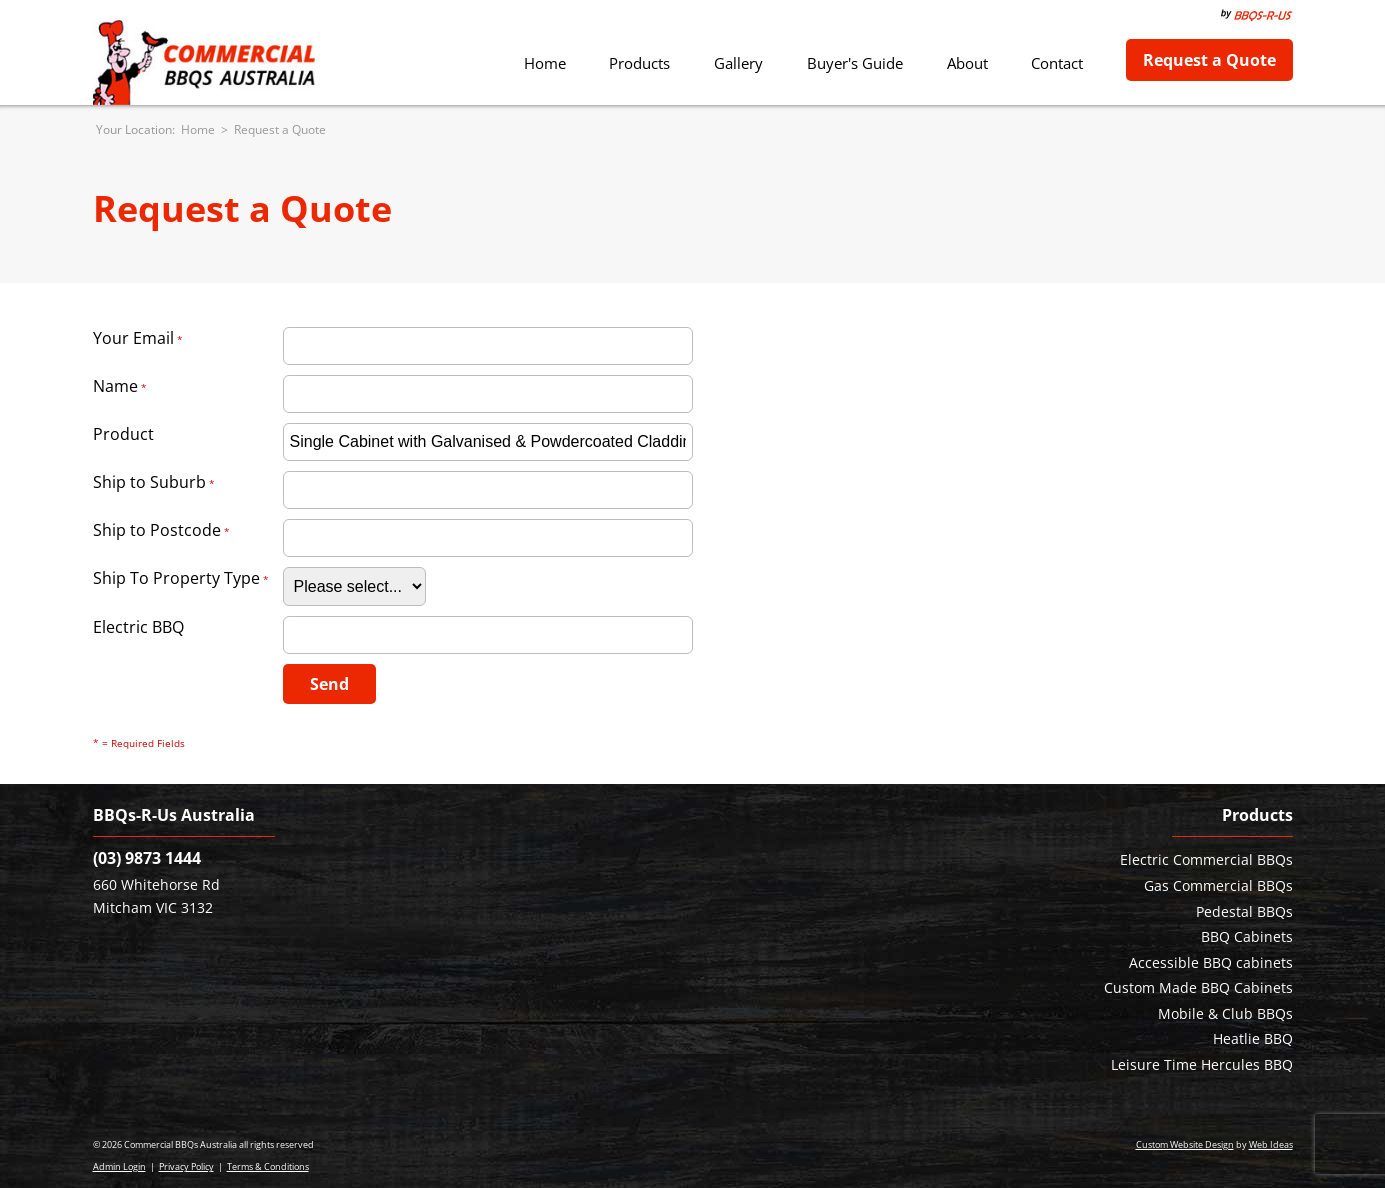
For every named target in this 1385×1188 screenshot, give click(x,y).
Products (639, 63)
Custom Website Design (1185, 1144)
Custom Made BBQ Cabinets (1198, 987)
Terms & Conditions (268, 1166)
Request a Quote (1209, 60)
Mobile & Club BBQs (1225, 1013)
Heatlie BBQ (1253, 1038)
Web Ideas (1271, 1144)
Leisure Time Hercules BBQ (1202, 1064)
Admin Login (119, 1166)
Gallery (738, 63)
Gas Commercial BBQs (1218, 885)
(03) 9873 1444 (147, 858)
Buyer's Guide (855, 63)
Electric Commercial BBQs (1206, 859)
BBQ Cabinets (1247, 936)
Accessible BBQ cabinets (1211, 962)
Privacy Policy (186, 1166)
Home (545, 63)
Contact (1057, 63)
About (967, 63)
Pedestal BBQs (1244, 911)
